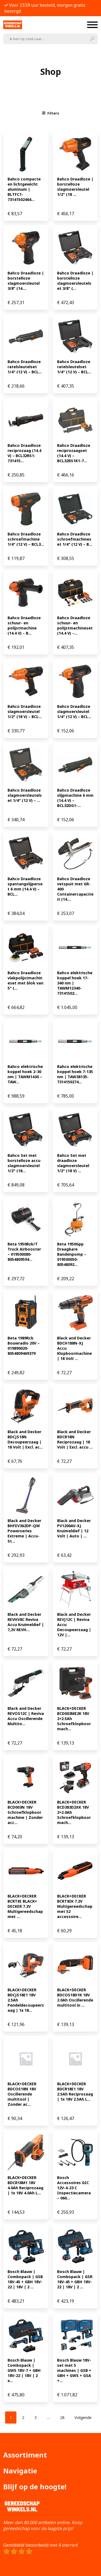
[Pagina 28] (62, 2417)
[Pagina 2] (23, 2417)
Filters (50, 113)
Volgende (83, 2417)
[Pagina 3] (35, 2417)
